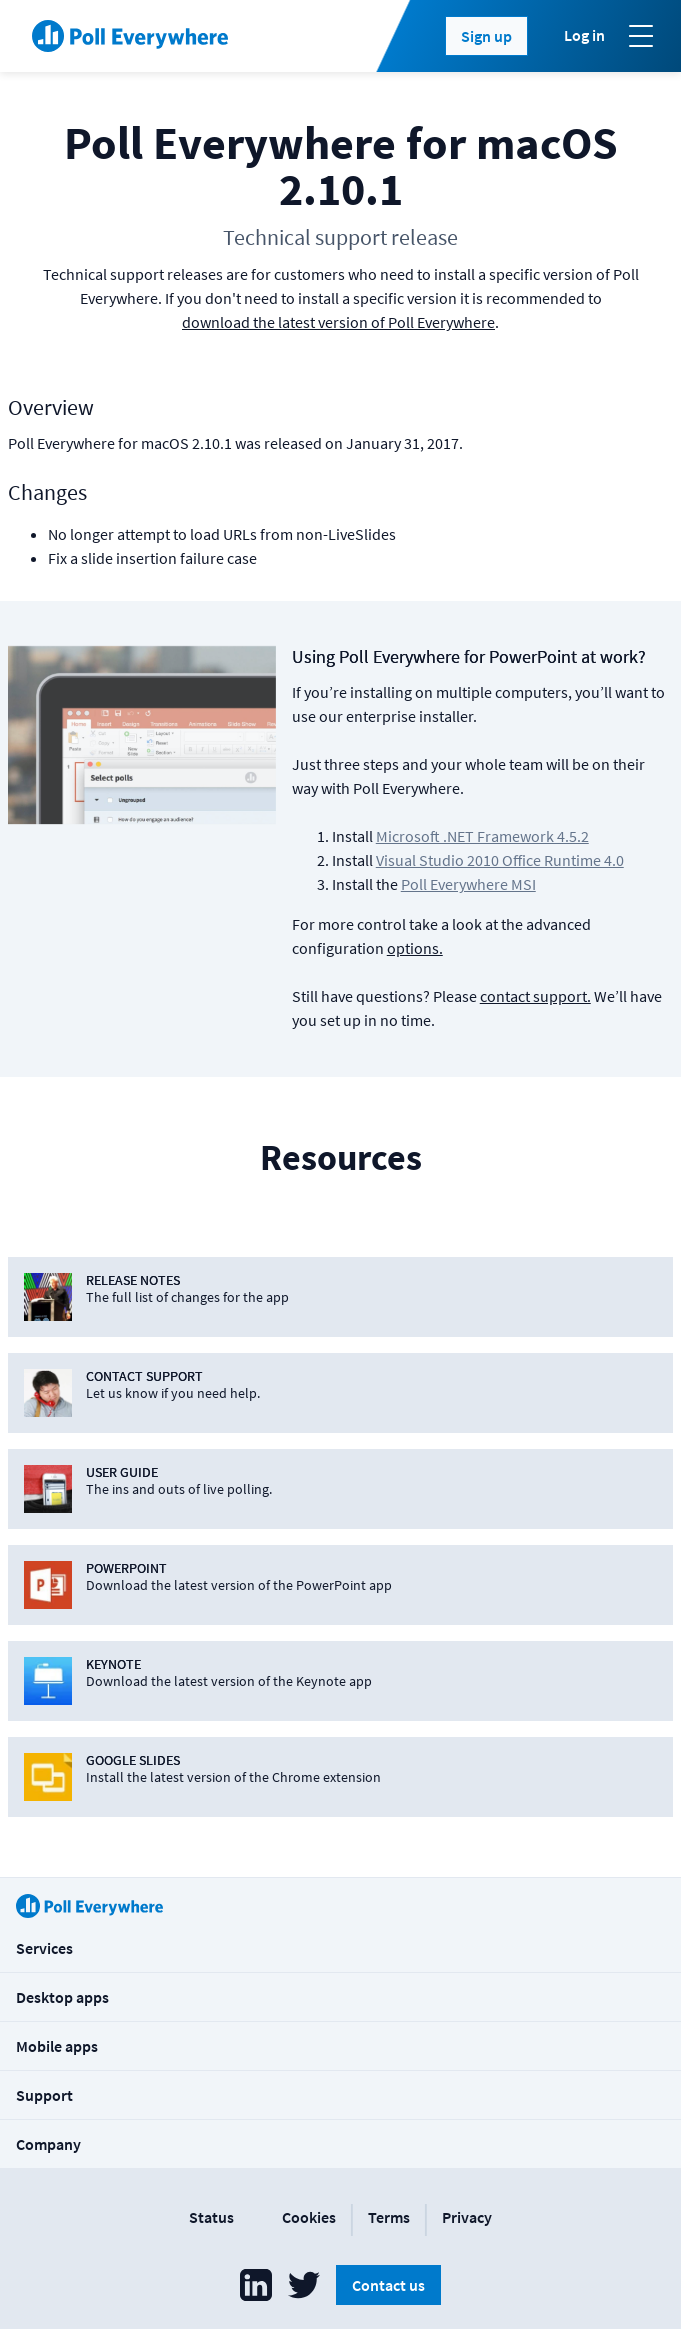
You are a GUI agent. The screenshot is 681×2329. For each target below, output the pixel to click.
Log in (584, 35)
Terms (389, 2217)
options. (415, 948)
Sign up (486, 36)
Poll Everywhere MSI (468, 884)
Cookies (309, 2217)
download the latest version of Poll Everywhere (338, 322)
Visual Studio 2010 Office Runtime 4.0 (500, 860)
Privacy (467, 2217)
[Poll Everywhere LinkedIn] (256, 2285)
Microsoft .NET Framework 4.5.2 (482, 836)
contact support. (535, 996)
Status (211, 2217)
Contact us (388, 2285)
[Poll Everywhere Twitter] (304, 2285)
